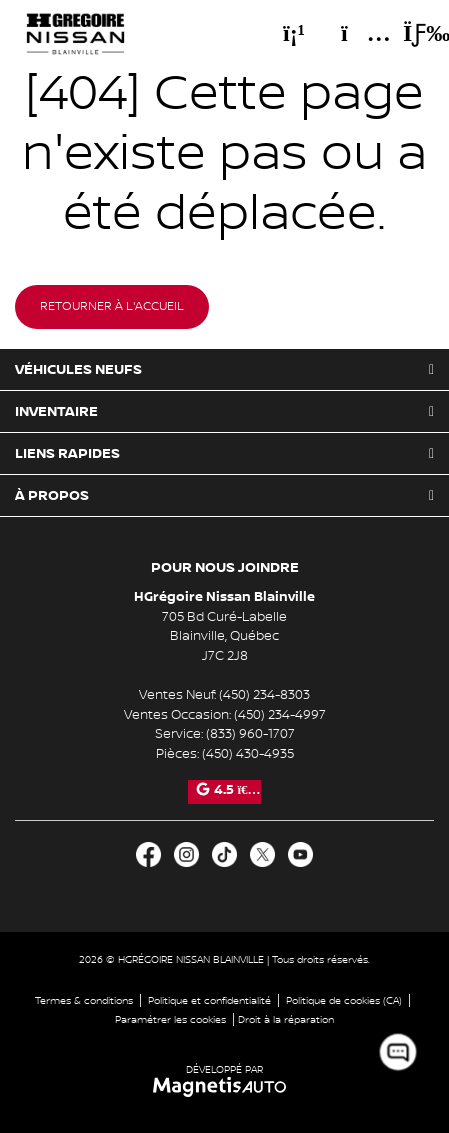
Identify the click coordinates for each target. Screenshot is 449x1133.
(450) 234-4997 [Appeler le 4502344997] (280, 715)
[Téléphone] (294, 33)
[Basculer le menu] (410, 33)
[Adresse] (356, 33)
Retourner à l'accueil (112, 306)
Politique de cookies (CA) (344, 1000)
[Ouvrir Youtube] (300, 854)
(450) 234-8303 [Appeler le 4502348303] (264, 695)
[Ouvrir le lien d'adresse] (224, 636)
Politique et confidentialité (209, 1000)
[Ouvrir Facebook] (148, 854)
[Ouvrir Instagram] (186, 854)
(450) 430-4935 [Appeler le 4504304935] (248, 754)
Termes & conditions (84, 1000)
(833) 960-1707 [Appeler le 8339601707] (250, 734)
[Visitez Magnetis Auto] (224, 1086)
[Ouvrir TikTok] (224, 854)
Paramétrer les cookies (170, 1019)
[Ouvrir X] (262, 854)
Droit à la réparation (286, 1019)
